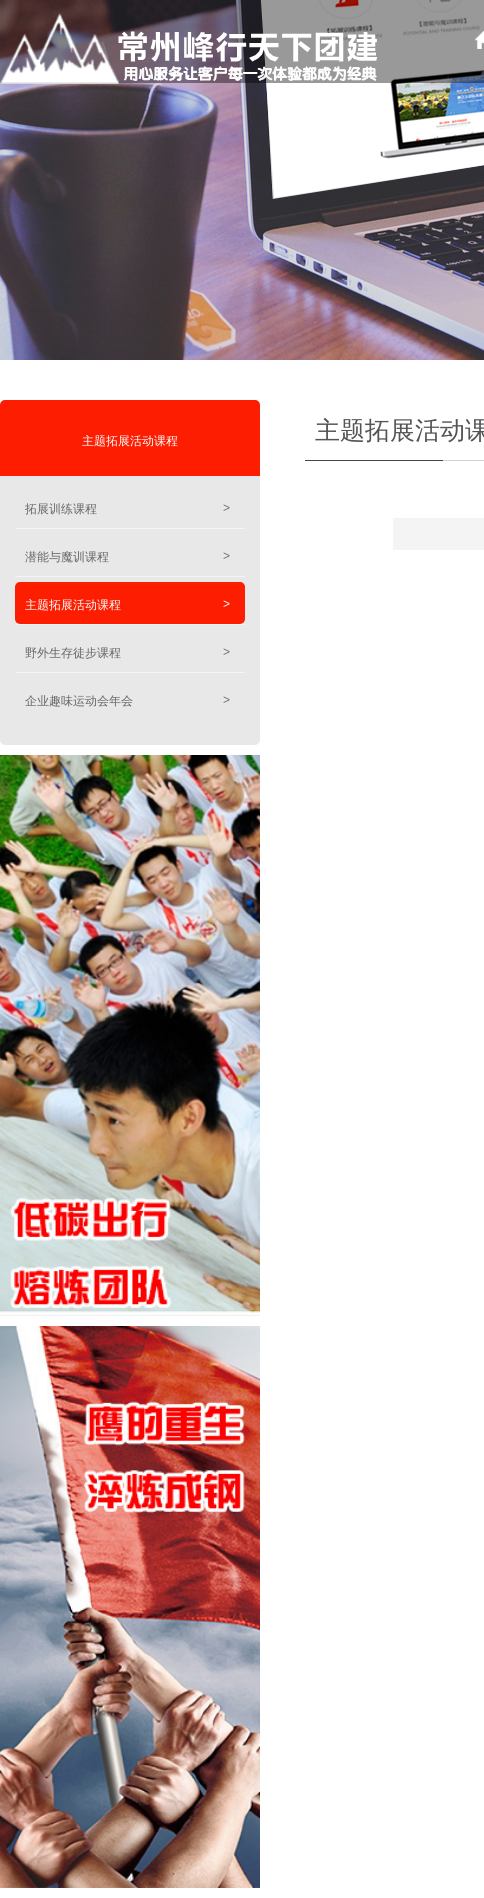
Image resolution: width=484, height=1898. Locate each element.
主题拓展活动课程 (130, 441)
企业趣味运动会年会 (127, 700)
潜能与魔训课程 (127, 556)
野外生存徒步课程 (127, 652)
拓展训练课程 (127, 508)
